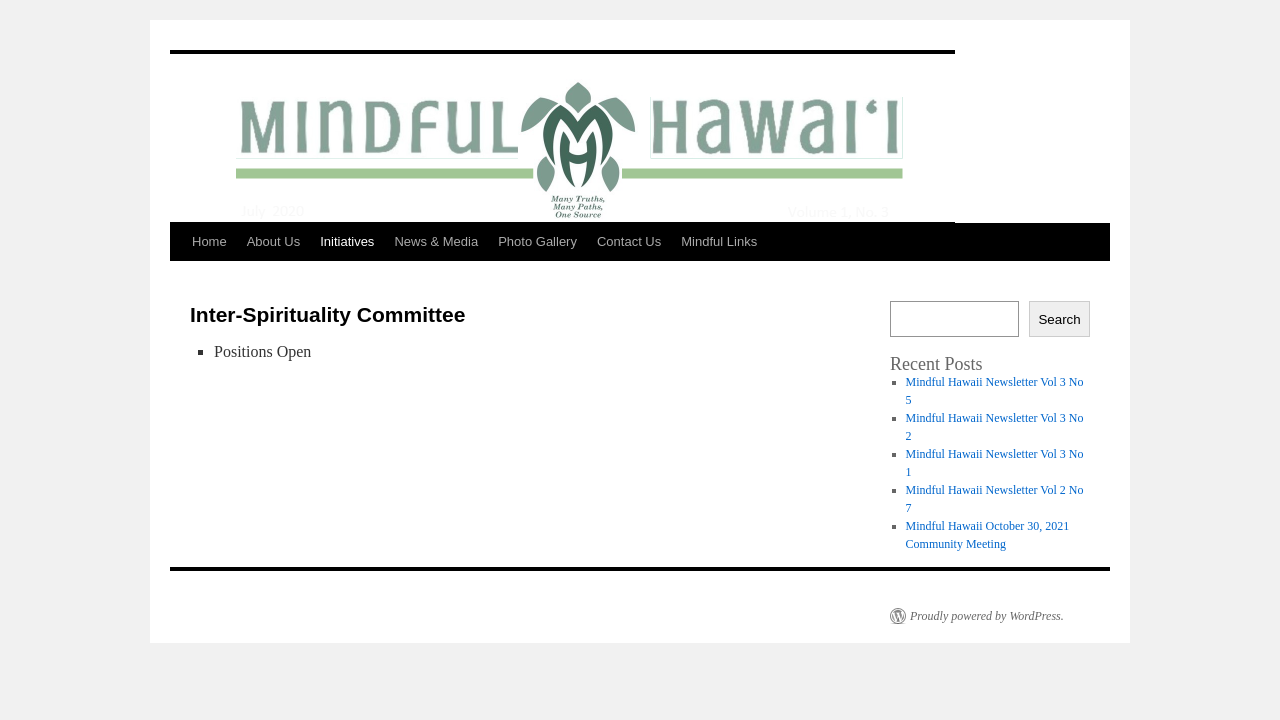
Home (209, 241)
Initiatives (347, 241)
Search (1059, 319)
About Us (273, 241)
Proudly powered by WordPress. (987, 616)
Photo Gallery (537, 241)
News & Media (436, 241)
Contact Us (629, 241)
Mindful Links (719, 241)
